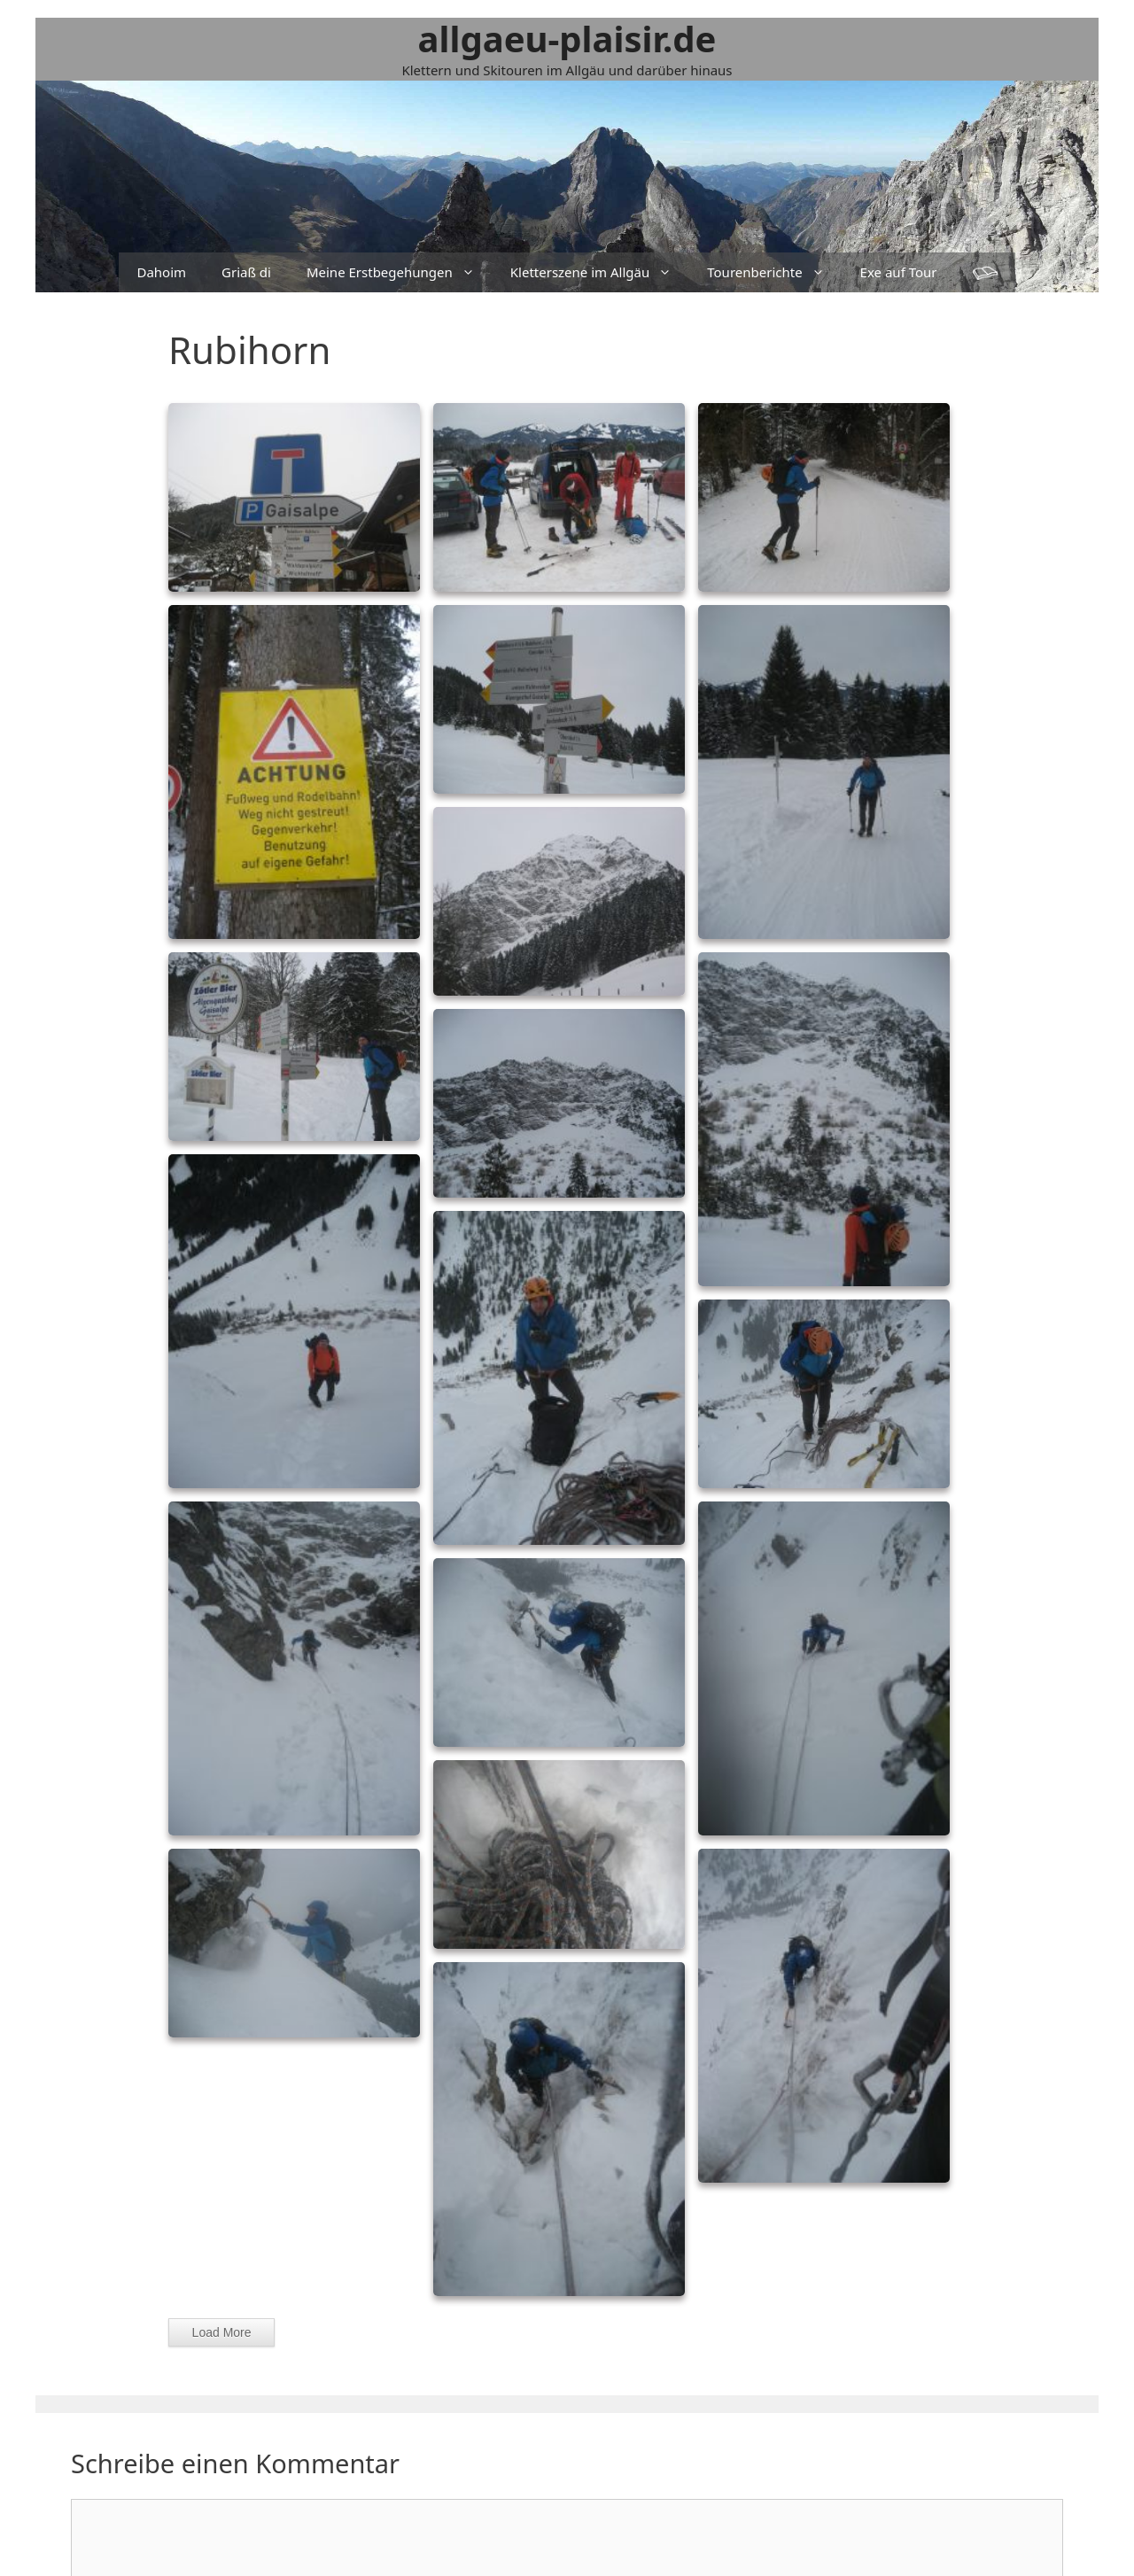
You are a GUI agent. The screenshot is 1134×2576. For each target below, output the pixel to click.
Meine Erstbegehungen (400, 272)
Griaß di (246, 272)
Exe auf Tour (898, 272)
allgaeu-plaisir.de (567, 38)
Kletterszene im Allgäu (599, 272)
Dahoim (161, 272)
